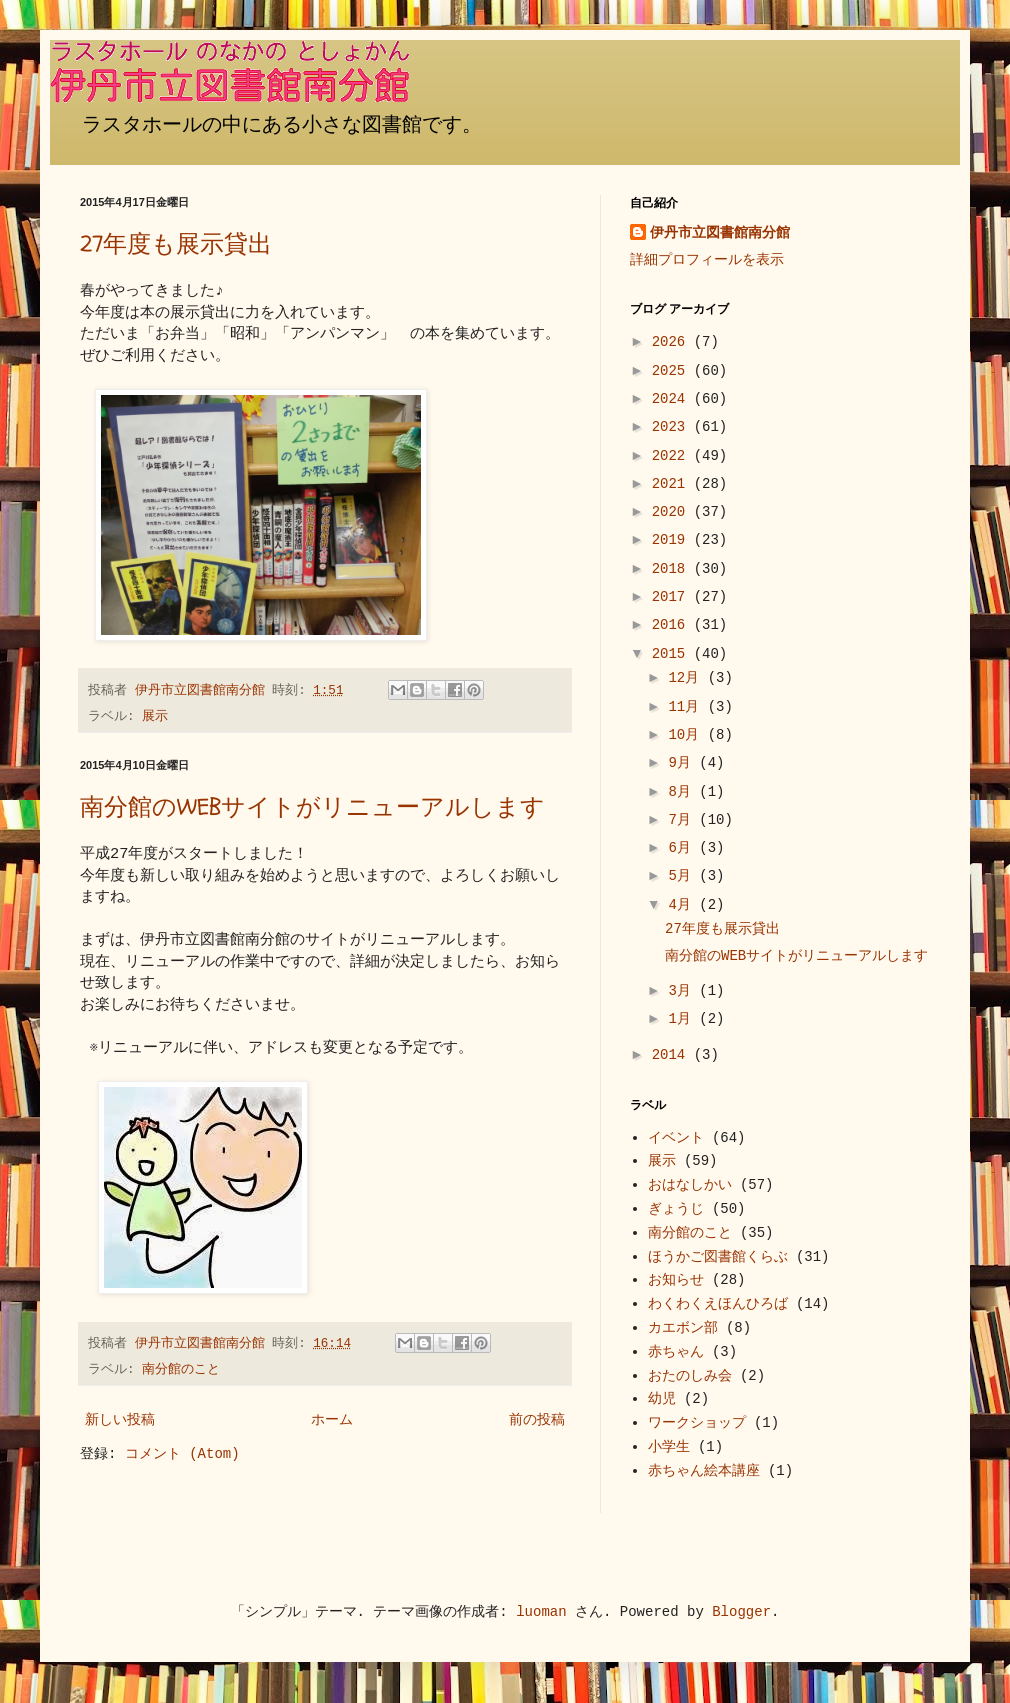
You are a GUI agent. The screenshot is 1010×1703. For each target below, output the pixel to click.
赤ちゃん (676, 1352)
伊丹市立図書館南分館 (720, 233)
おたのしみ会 (690, 1376)
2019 (673, 540)
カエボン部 (683, 1328)
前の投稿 (537, 1420)
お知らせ (676, 1280)
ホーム (332, 1420)
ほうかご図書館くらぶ (718, 1257)
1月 (683, 1019)
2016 (673, 625)
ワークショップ (697, 1423)
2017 (673, 597)
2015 (673, 654)
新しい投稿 (120, 1420)
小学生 (669, 1447)
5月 (683, 876)
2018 (673, 569)
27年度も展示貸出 (176, 244)
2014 (673, 1055)
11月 (687, 707)
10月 (687, 735)
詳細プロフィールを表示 (707, 260)
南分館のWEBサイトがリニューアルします (312, 807)
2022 (673, 456)
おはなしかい (690, 1185)
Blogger (741, 1612)
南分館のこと (181, 1370)
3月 (683, 991)
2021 (673, 484)
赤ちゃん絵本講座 (704, 1471)
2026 (673, 342)
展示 (155, 717)
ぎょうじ (676, 1209)
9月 (683, 763)
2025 (673, 371)
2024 (673, 399)
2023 (673, 427)
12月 (687, 678)
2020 (673, 512)
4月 (683, 905)
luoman (541, 1612)
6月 (683, 848)
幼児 (662, 1399)
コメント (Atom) (182, 1454)
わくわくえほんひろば (718, 1304)
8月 (683, 792)
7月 (683, 820)
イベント (676, 1138)
